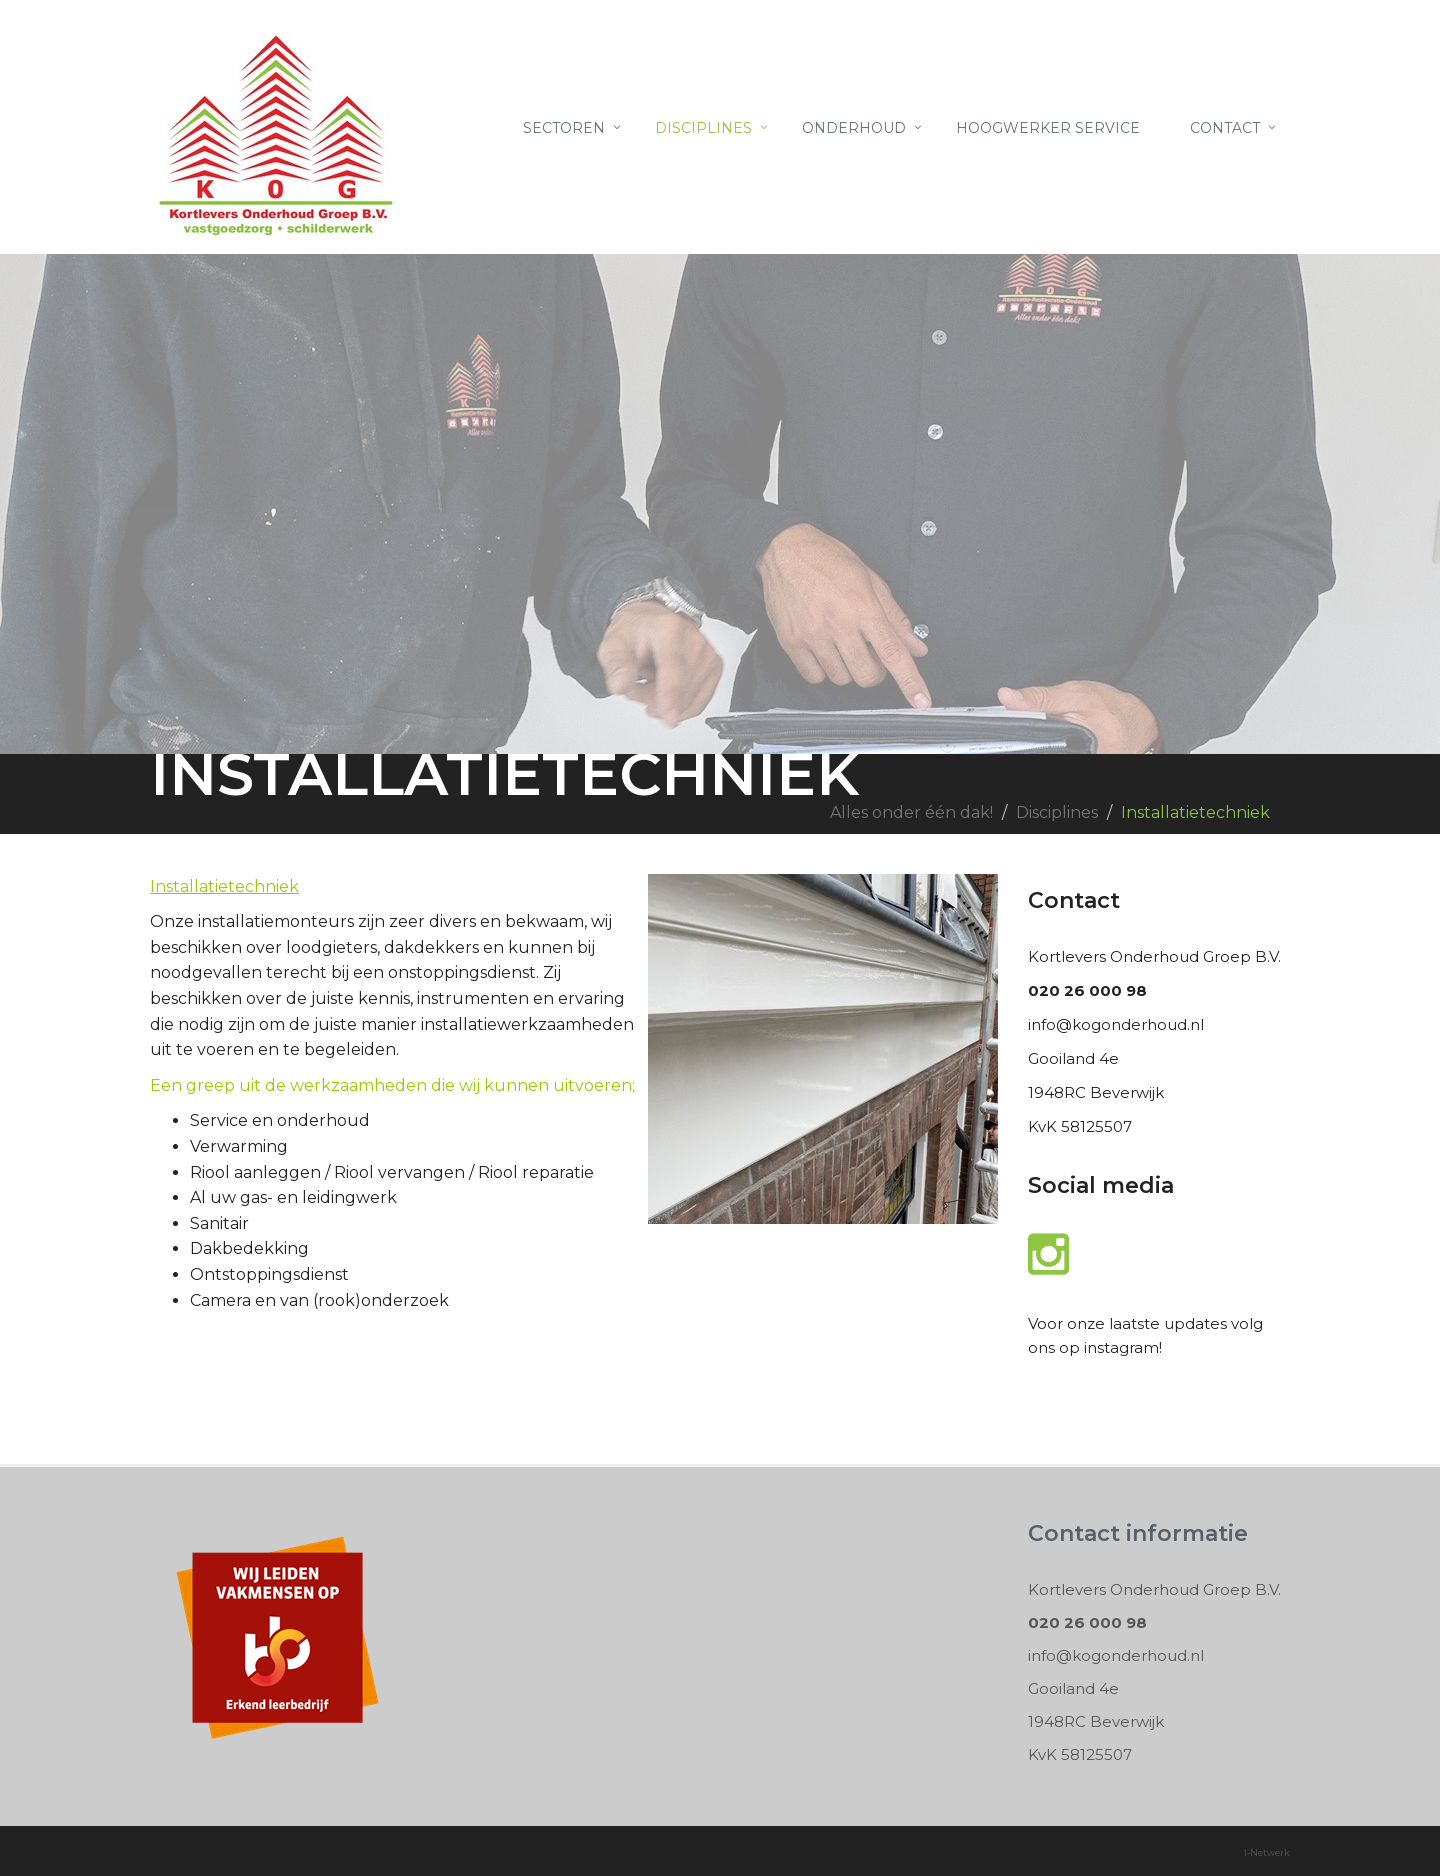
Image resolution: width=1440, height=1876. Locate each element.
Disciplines (703, 128)
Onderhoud (854, 128)
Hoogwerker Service (1048, 128)
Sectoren (564, 128)
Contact (1225, 128)
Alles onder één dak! (911, 812)
